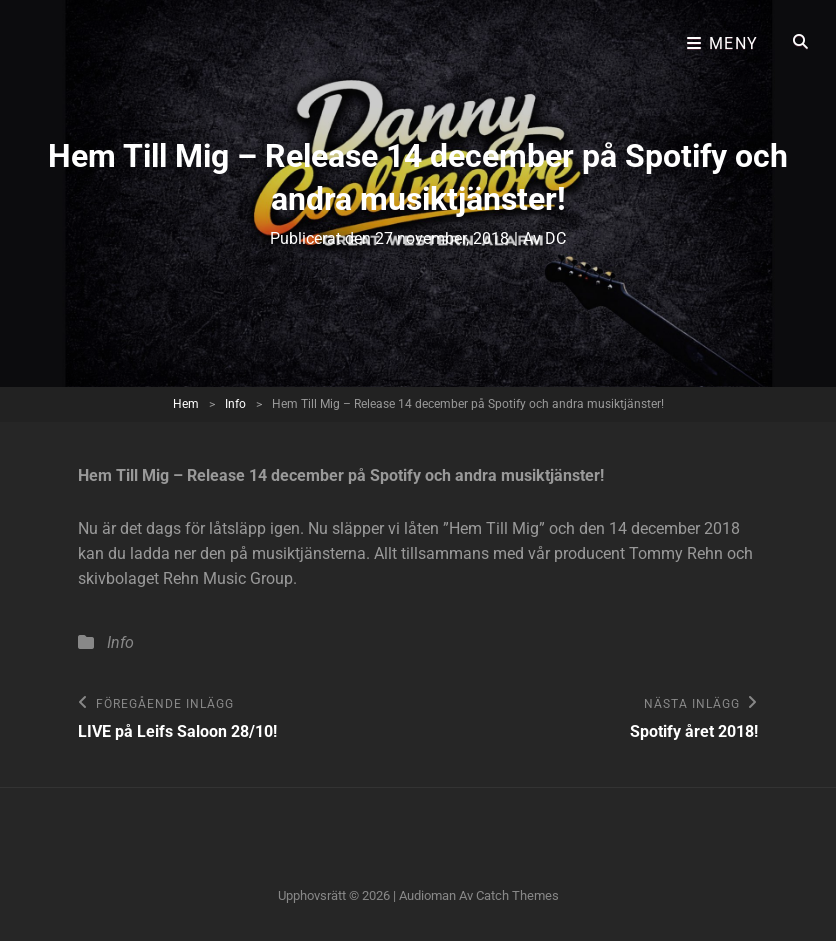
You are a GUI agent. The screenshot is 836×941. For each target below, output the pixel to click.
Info (235, 404)
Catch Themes (517, 895)
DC (555, 238)
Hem (186, 404)
